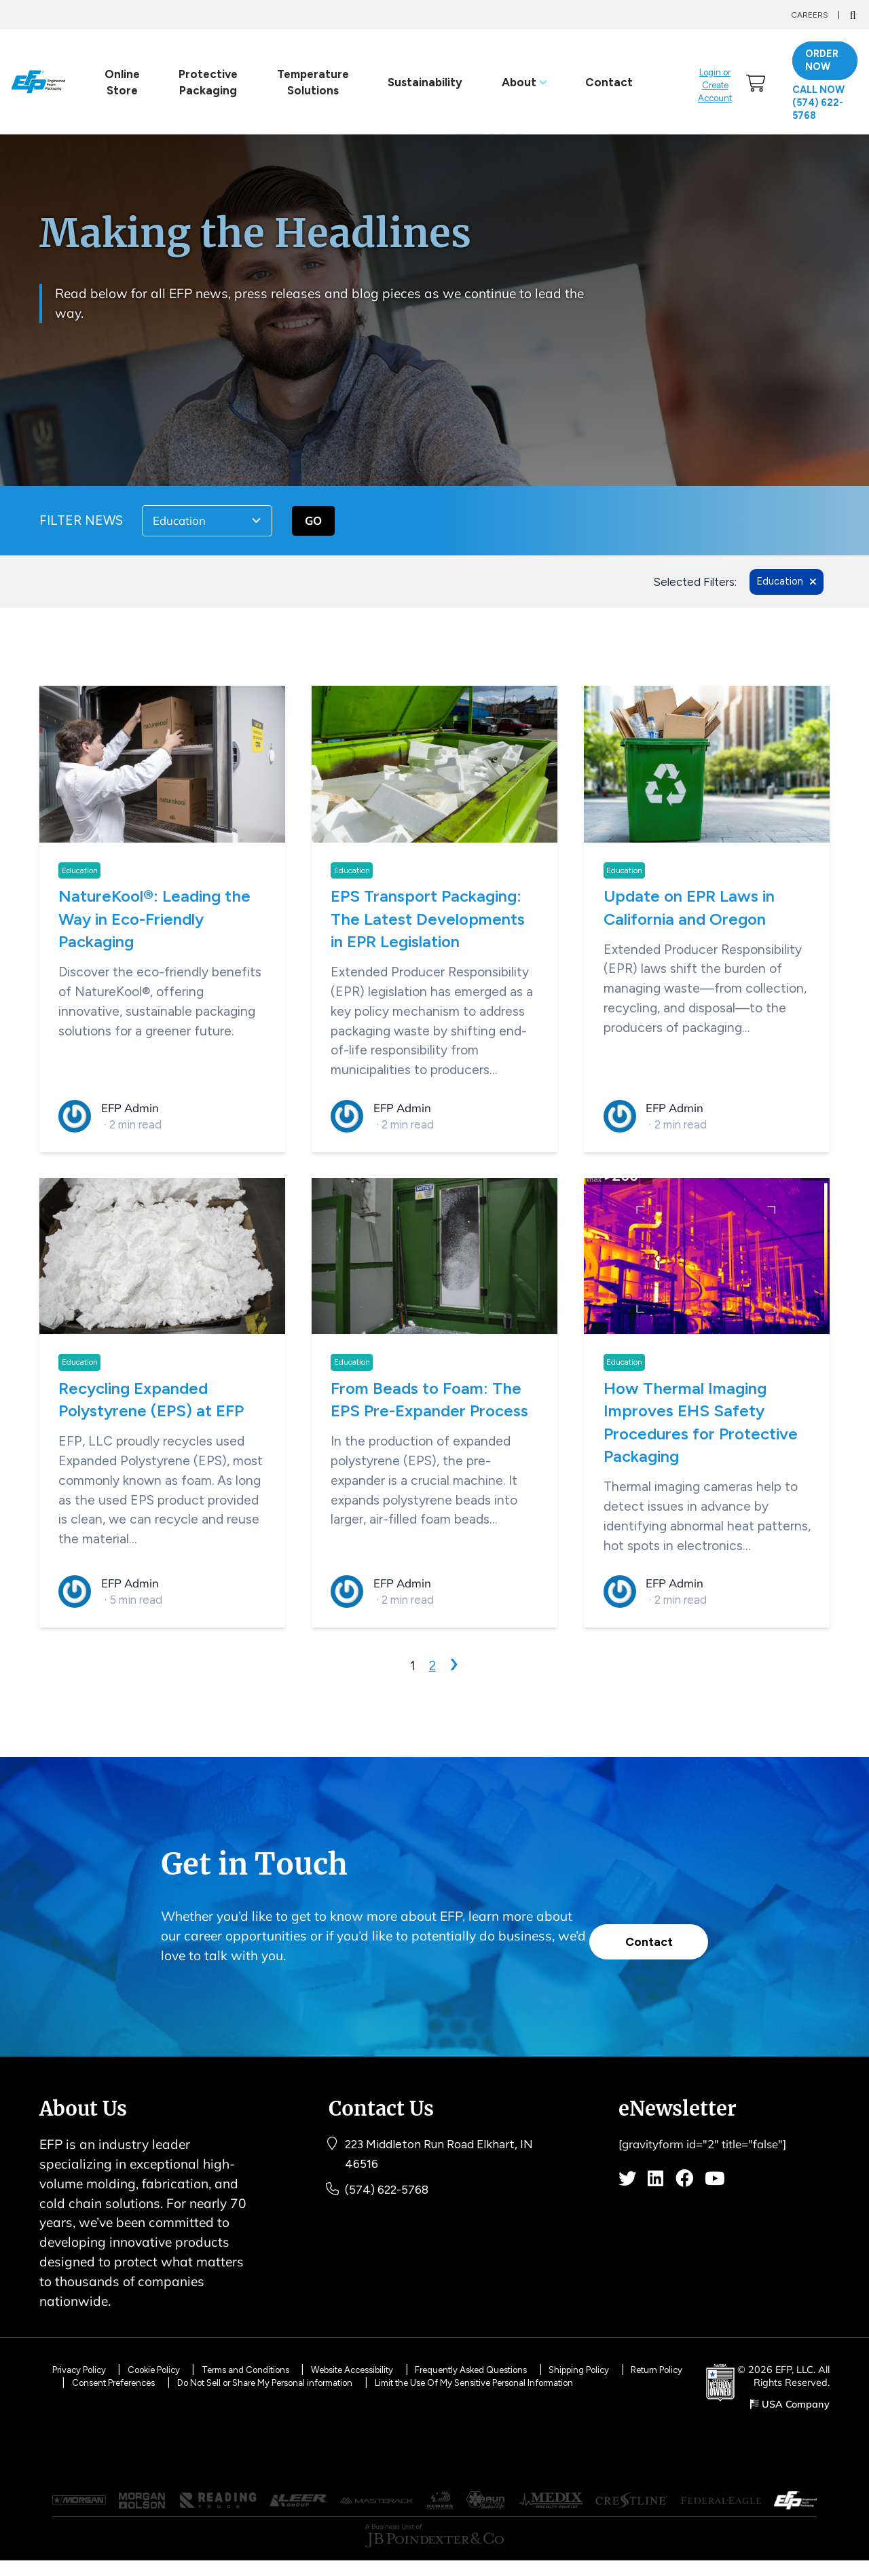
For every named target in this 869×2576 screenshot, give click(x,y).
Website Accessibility (407, 2369)
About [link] (522, 83)
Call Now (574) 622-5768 (822, 104)
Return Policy (108, 2382)
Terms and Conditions (280, 2369)
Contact (643, 1935)
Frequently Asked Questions (548, 2369)
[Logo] (37, 83)
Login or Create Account (715, 86)
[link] (759, 83)
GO (313, 522)
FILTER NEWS (81, 522)
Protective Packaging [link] (206, 83)
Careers (809, 15)
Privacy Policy (84, 2369)
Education (80, 873)
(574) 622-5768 (392, 2208)
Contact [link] (607, 83)
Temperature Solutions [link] (310, 83)
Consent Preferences (212, 2382)
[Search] (852, 15)
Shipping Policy (673, 2369)
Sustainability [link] (423, 83)
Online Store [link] (119, 83)
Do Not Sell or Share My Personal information (392, 2382)
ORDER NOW (825, 61)
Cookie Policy (172, 2369)
